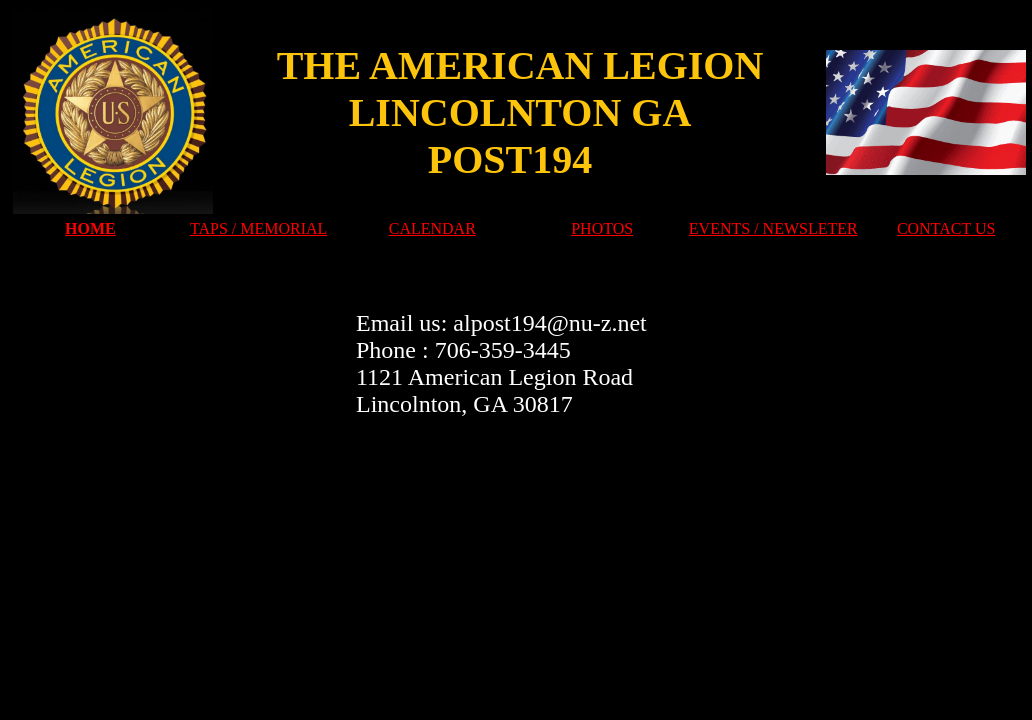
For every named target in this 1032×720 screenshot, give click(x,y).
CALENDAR (432, 228)
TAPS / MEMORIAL (258, 228)
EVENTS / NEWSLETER (773, 228)
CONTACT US (946, 228)
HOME (90, 228)
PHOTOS (602, 228)
